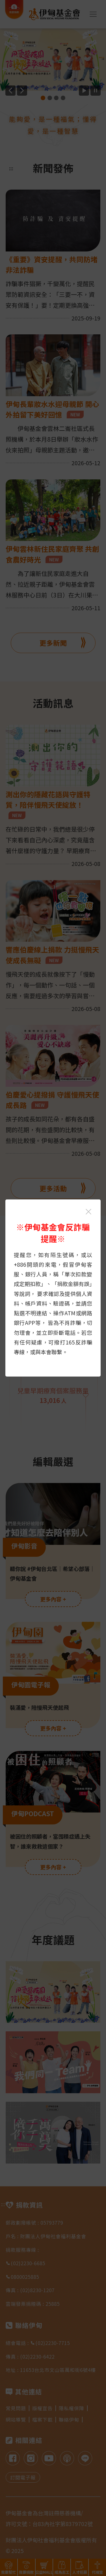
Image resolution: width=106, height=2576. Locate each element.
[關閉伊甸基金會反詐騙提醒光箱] (88, 1211)
